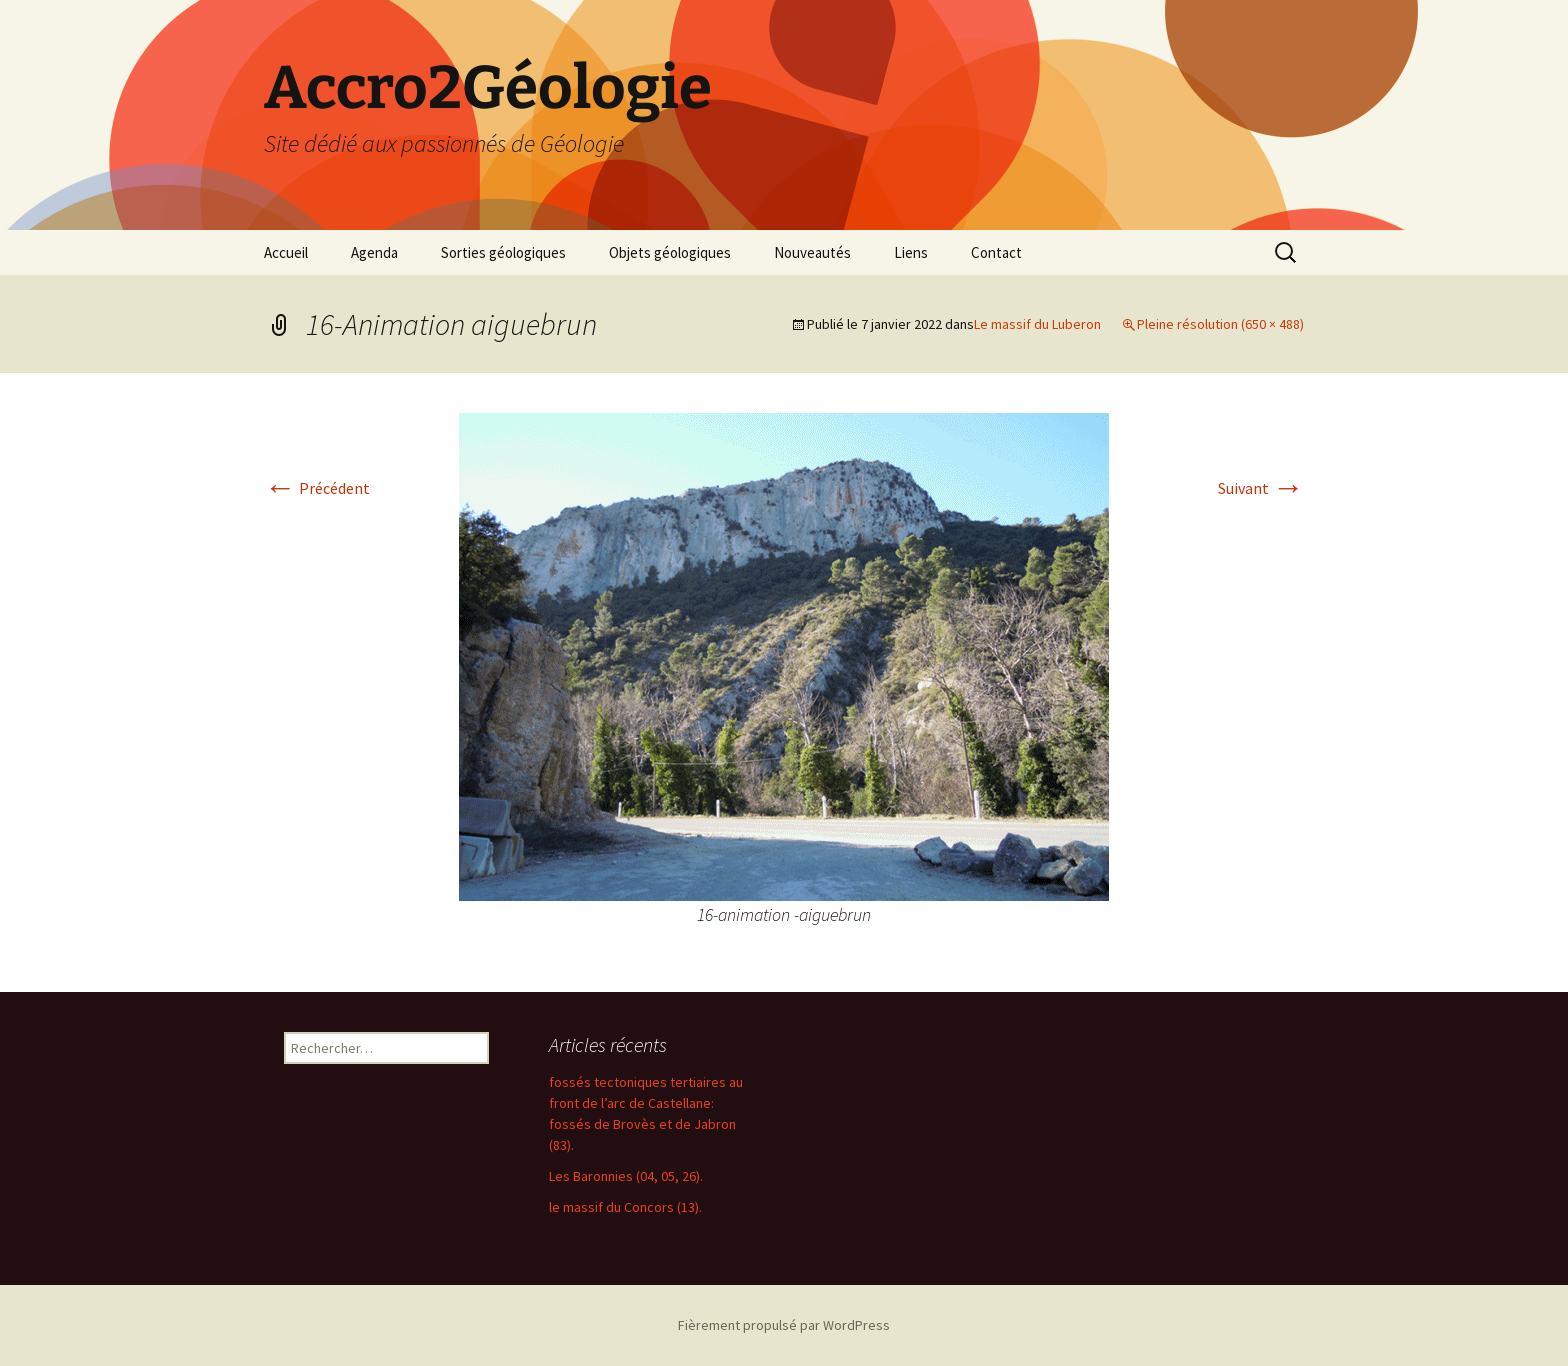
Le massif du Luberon (1037, 324)
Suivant (1261, 488)
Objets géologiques (670, 252)
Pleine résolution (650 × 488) (1220, 324)
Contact (996, 252)
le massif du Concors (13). (625, 1207)
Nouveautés (812, 252)
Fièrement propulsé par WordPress (784, 1325)
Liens (911, 252)
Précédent (317, 488)
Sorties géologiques (503, 252)
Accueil (286, 252)
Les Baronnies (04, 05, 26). (626, 1176)
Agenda (374, 252)
